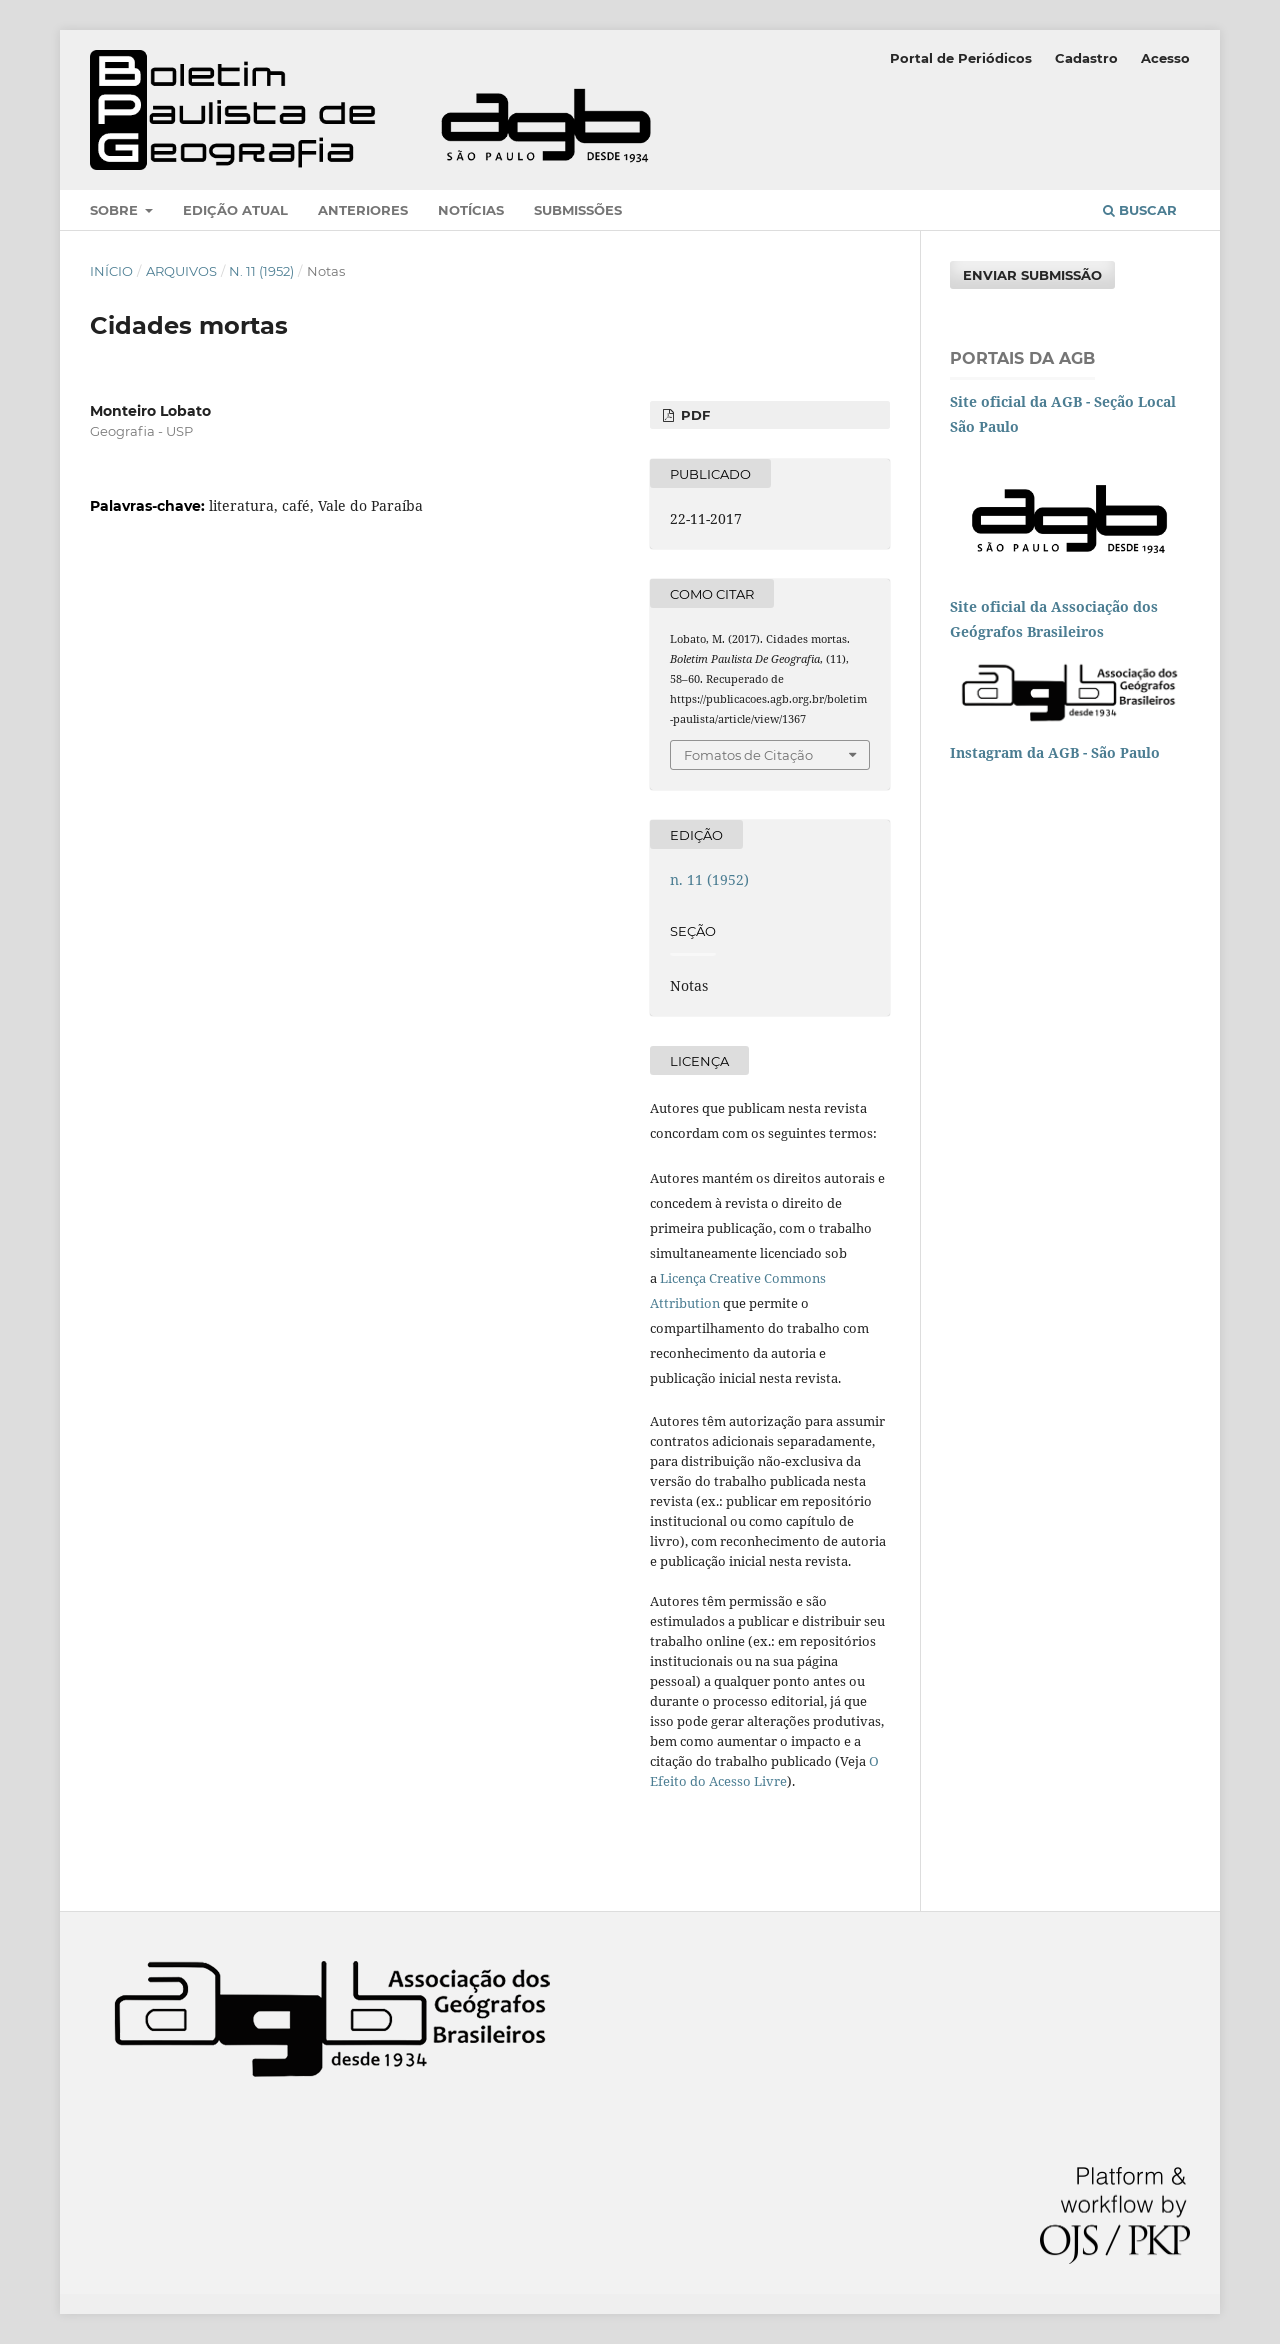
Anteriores (363, 210)
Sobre (116, 210)
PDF (693, 415)
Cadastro (1086, 58)
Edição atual (235, 210)
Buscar (1140, 210)
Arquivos (181, 271)
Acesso (1165, 58)
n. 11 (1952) (261, 271)
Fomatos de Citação (748, 755)
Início (111, 271)
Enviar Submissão (1032, 275)
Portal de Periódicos (961, 58)
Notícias (471, 210)
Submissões (578, 210)
